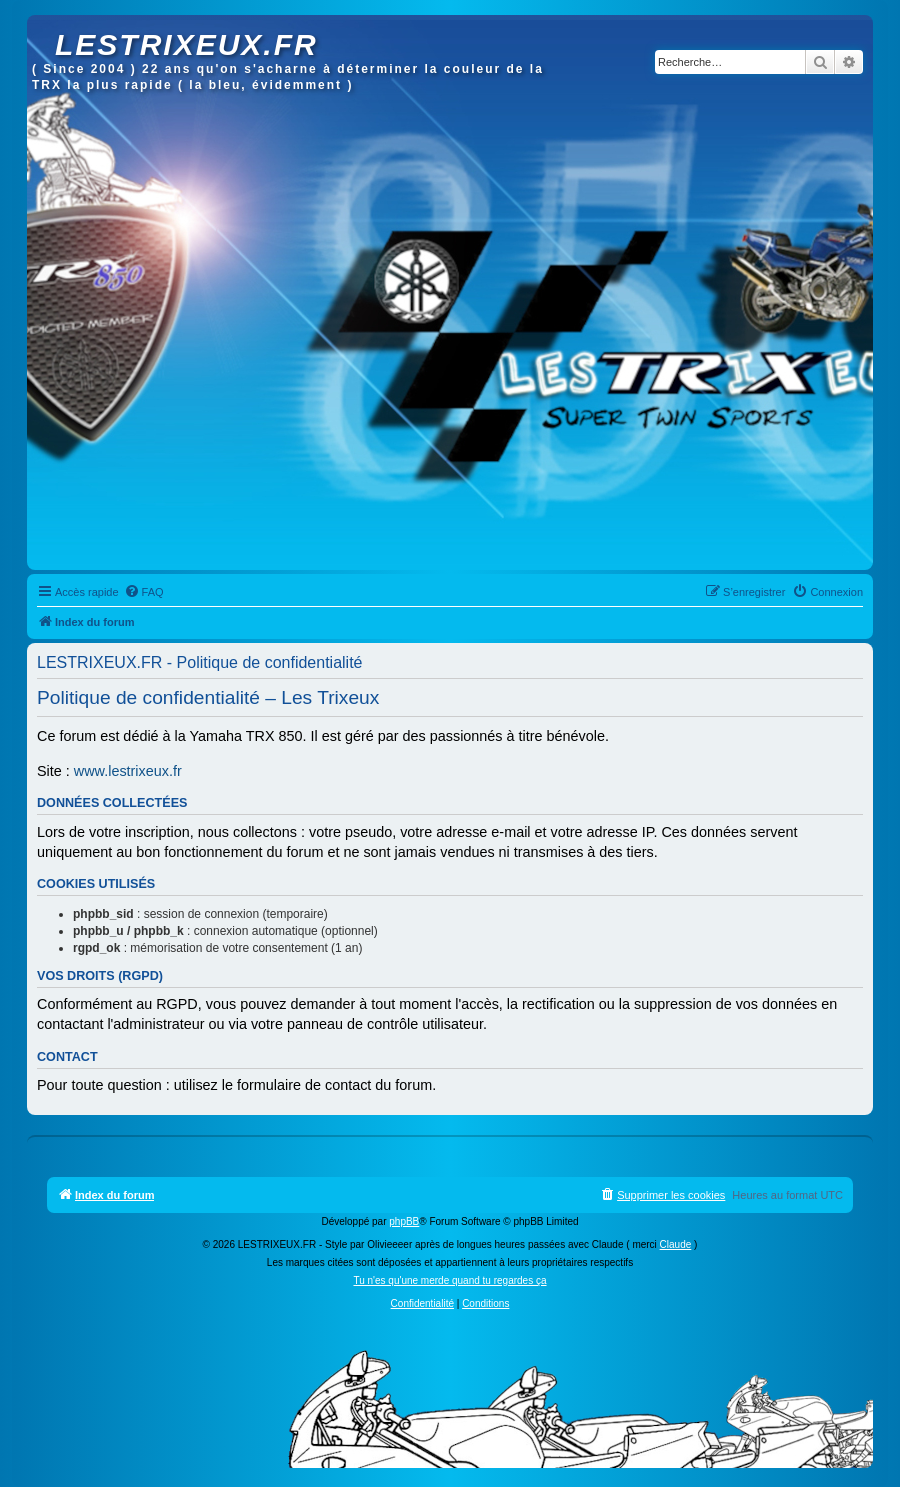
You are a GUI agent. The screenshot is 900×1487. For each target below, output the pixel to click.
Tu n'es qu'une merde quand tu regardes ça (449, 1280)
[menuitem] (144, 592)
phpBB (404, 1221)
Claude (676, 1244)
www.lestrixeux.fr (128, 771)
